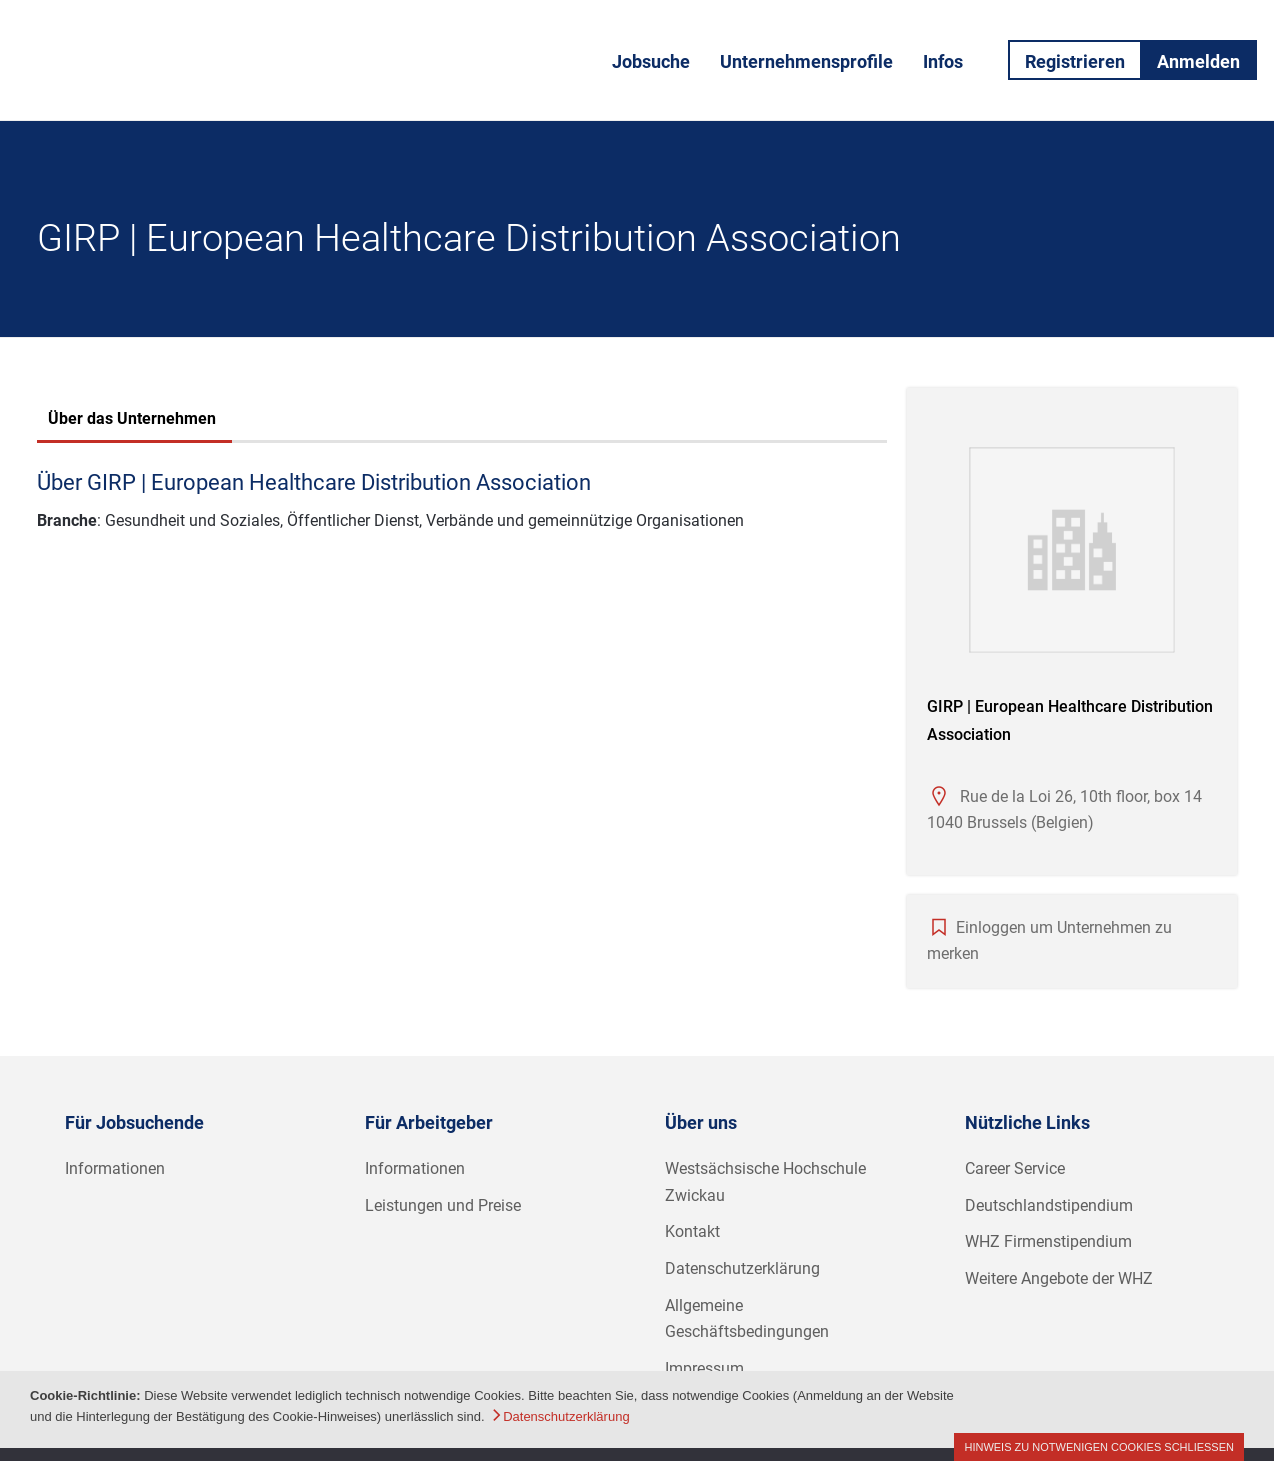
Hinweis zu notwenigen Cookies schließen (1099, 1447)
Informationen (115, 1168)
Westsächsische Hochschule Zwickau (765, 1182)
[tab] (132, 421)
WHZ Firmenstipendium (1048, 1241)
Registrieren (1075, 61)
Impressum (704, 1368)
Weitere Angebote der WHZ (1059, 1278)
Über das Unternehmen (132, 418)
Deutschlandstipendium (1049, 1205)
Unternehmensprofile (806, 61)
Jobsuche (651, 61)
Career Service (1015, 1168)
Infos (943, 61)
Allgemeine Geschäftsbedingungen (747, 1319)
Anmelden (1198, 61)
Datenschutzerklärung (742, 1268)
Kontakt (692, 1231)
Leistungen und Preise (443, 1205)
